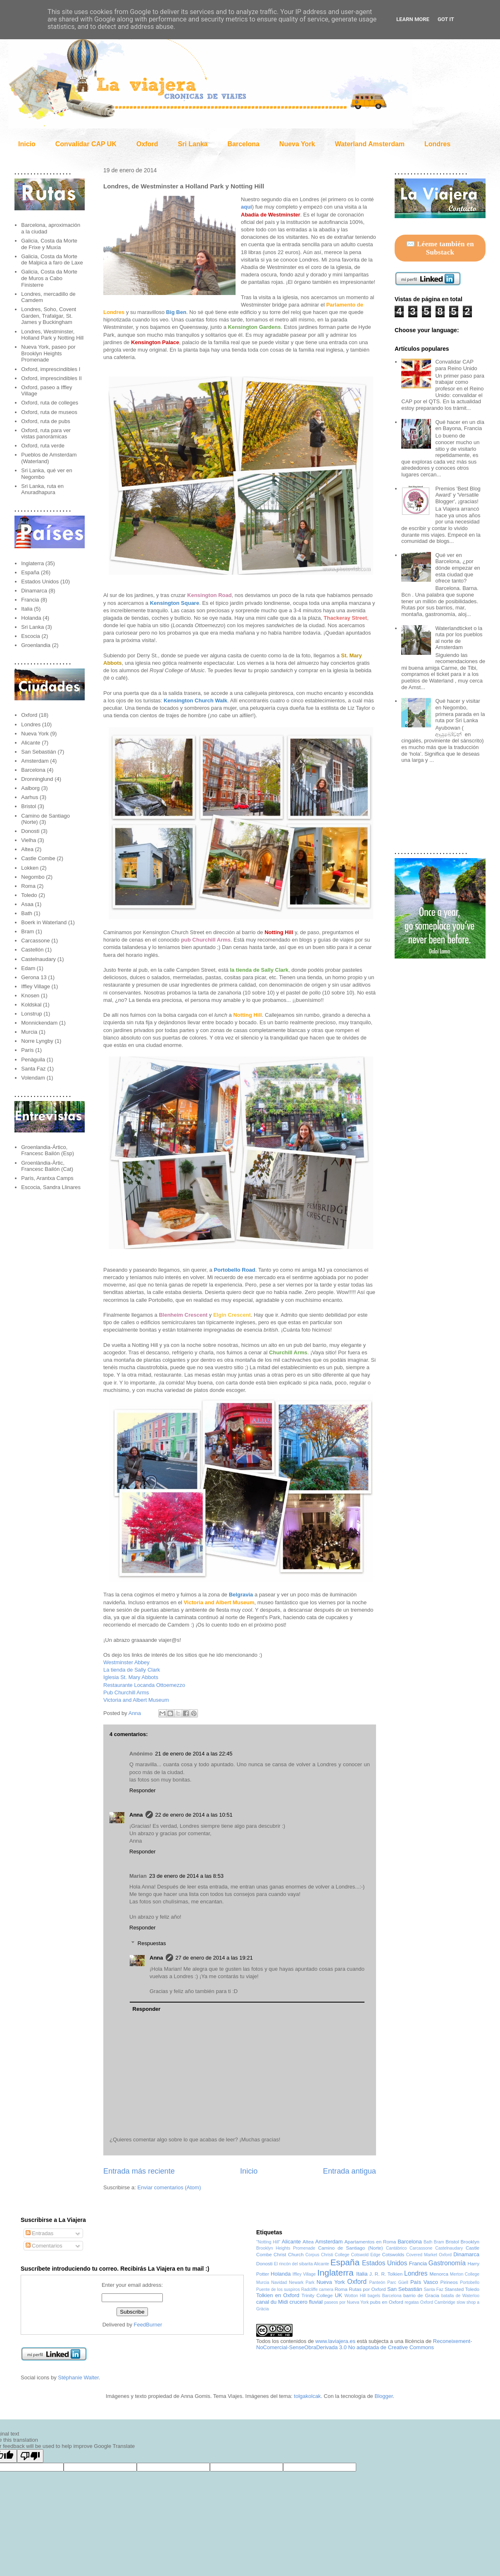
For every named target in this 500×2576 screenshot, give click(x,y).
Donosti (30, 831)
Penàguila (33, 1059)
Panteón (377, 2282)
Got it (446, 19)
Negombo (32, 877)
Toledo (29, 895)
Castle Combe (38, 858)
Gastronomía (447, 2263)
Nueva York (297, 143)
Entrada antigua (349, 2171)
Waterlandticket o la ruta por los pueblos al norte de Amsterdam (458, 638)
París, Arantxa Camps (47, 1178)
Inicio (27, 143)
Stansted (454, 2289)
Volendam (33, 1078)
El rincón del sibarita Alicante (301, 2264)
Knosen (30, 995)
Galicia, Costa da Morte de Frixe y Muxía (49, 244)
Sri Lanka (192, 143)
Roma (28, 886)
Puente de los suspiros (278, 2289)
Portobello (469, 2282)
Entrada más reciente (139, 2171)
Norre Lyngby (37, 1041)
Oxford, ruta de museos (49, 412)
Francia (30, 600)
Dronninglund (37, 779)
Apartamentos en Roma (370, 2241)
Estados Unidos (40, 581)
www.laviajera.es (335, 2341)
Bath (26, 913)
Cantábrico (396, 2248)
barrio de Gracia (421, 2295)
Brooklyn (470, 2241)
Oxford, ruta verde (42, 445)
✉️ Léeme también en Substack (440, 248)
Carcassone (35, 940)
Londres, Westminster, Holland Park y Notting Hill (52, 334)
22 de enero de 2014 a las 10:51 (194, 1815)
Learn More (412, 19)
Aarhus (29, 797)
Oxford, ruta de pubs (45, 421)
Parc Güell (397, 2282)
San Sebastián (38, 752)
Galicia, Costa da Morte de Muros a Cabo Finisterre (49, 278)
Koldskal (31, 1004)
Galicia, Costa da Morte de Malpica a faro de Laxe (52, 259)
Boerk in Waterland (44, 922)
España (30, 572)
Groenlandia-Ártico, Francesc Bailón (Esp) (47, 1150)
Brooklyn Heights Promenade (285, 2248)
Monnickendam (39, 1023)
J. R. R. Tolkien (385, 2273)
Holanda (31, 618)
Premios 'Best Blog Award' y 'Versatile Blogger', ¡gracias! (457, 494)
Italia (26, 609)
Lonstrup (31, 1014)
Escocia (30, 636)
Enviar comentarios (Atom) (169, 2187)
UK (338, 2295)
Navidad (279, 2282)
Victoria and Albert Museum (136, 1700)
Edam (28, 968)
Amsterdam (34, 761)
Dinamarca (34, 591)
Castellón (32, 950)
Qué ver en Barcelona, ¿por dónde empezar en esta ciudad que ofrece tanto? (457, 568)
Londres (437, 143)
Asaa (27, 904)
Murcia (29, 1032)
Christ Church (289, 2254)
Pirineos (449, 2282)
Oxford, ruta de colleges (49, 403)
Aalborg (30, 788)
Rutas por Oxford (367, 2289)
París (27, 1050)
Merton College (464, 2274)
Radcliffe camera (317, 2289)
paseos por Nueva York (346, 2302)
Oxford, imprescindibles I (50, 369)
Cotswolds (393, 2254)
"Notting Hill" (268, 2242)
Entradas (40, 2233)
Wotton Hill (355, 2295)
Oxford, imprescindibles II (51, 378)
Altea (27, 849)
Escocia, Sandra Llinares (51, 1187)
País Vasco (424, 2282)
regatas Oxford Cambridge (430, 2302)
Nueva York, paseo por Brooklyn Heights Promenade (48, 353)
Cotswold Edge (365, 2255)
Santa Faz (33, 1069)
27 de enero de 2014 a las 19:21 (214, 1958)
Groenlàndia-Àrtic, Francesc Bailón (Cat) (47, 1166)
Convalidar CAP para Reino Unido (456, 365)
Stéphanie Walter (78, 2377)
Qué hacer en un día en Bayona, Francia (459, 425)
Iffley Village (35, 986)
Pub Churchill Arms (126, 1692)
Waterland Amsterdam (370, 143)
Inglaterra (32, 563)
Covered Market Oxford (429, 2255)
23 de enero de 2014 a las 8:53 (186, 1876)
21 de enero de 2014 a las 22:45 (193, 1754)
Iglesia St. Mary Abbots (130, 1677)
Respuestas (152, 1943)
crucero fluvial (306, 2302)
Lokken (29, 868)
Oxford (147, 143)
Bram (27, 931)
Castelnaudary (38, 959)
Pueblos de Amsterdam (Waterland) (48, 458)
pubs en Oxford (386, 2302)
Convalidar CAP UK (86, 143)
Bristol (28, 806)
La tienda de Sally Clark (131, 1670)
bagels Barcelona (385, 2295)
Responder (142, 1790)
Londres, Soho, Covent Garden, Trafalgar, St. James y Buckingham (48, 315)
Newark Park (301, 2282)
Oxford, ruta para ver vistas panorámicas (46, 433)
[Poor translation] (30, 2456)
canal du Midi (272, 2302)
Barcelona (243, 143)
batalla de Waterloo (460, 2295)
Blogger (383, 2396)
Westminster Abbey (126, 1662)
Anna (136, 1713)
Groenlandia (35, 645)
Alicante (30, 743)
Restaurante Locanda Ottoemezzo (144, 1685)
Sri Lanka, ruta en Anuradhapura (42, 489)
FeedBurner (148, 2324)
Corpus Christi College (327, 2255)
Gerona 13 (33, 977)
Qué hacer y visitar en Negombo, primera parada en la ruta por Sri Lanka (460, 710)
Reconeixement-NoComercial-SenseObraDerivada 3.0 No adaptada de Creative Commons (364, 2344)
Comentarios (44, 2246)
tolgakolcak (307, 2396)
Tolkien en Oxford (277, 2295)
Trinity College (317, 2295)
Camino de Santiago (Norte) (350, 2247)
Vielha (28, 840)
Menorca (438, 2273)
